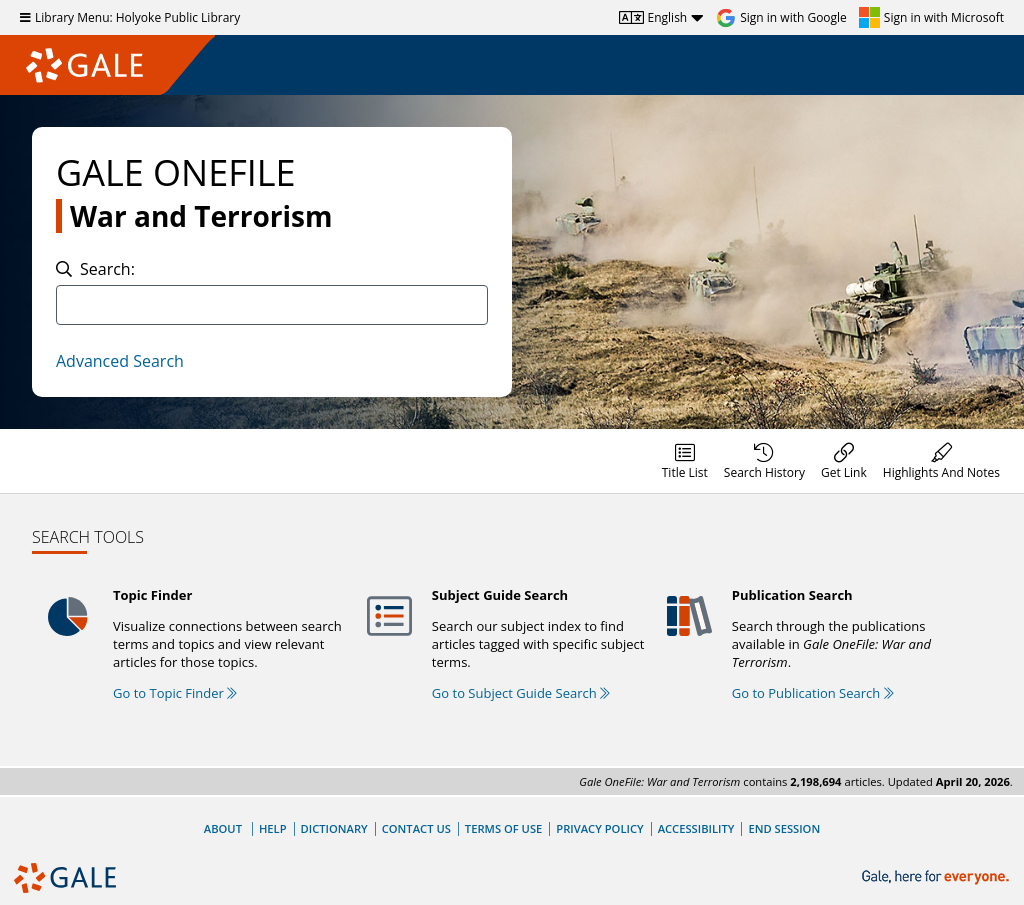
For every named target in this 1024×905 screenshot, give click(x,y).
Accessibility (696, 828)
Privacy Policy (599, 828)
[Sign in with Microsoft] (931, 18)
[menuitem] (685, 461)
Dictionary (334, 828)
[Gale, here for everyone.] (937, 877)
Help (273, 828)
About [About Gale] (223, 828)
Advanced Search (120, 361)
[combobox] (272, 305)
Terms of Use (503, 828)
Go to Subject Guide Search (521, 693)
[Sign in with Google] (781, 18)
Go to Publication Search (813, 693)
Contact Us (416, 828)
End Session (784, 828)
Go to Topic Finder (175, 693)
